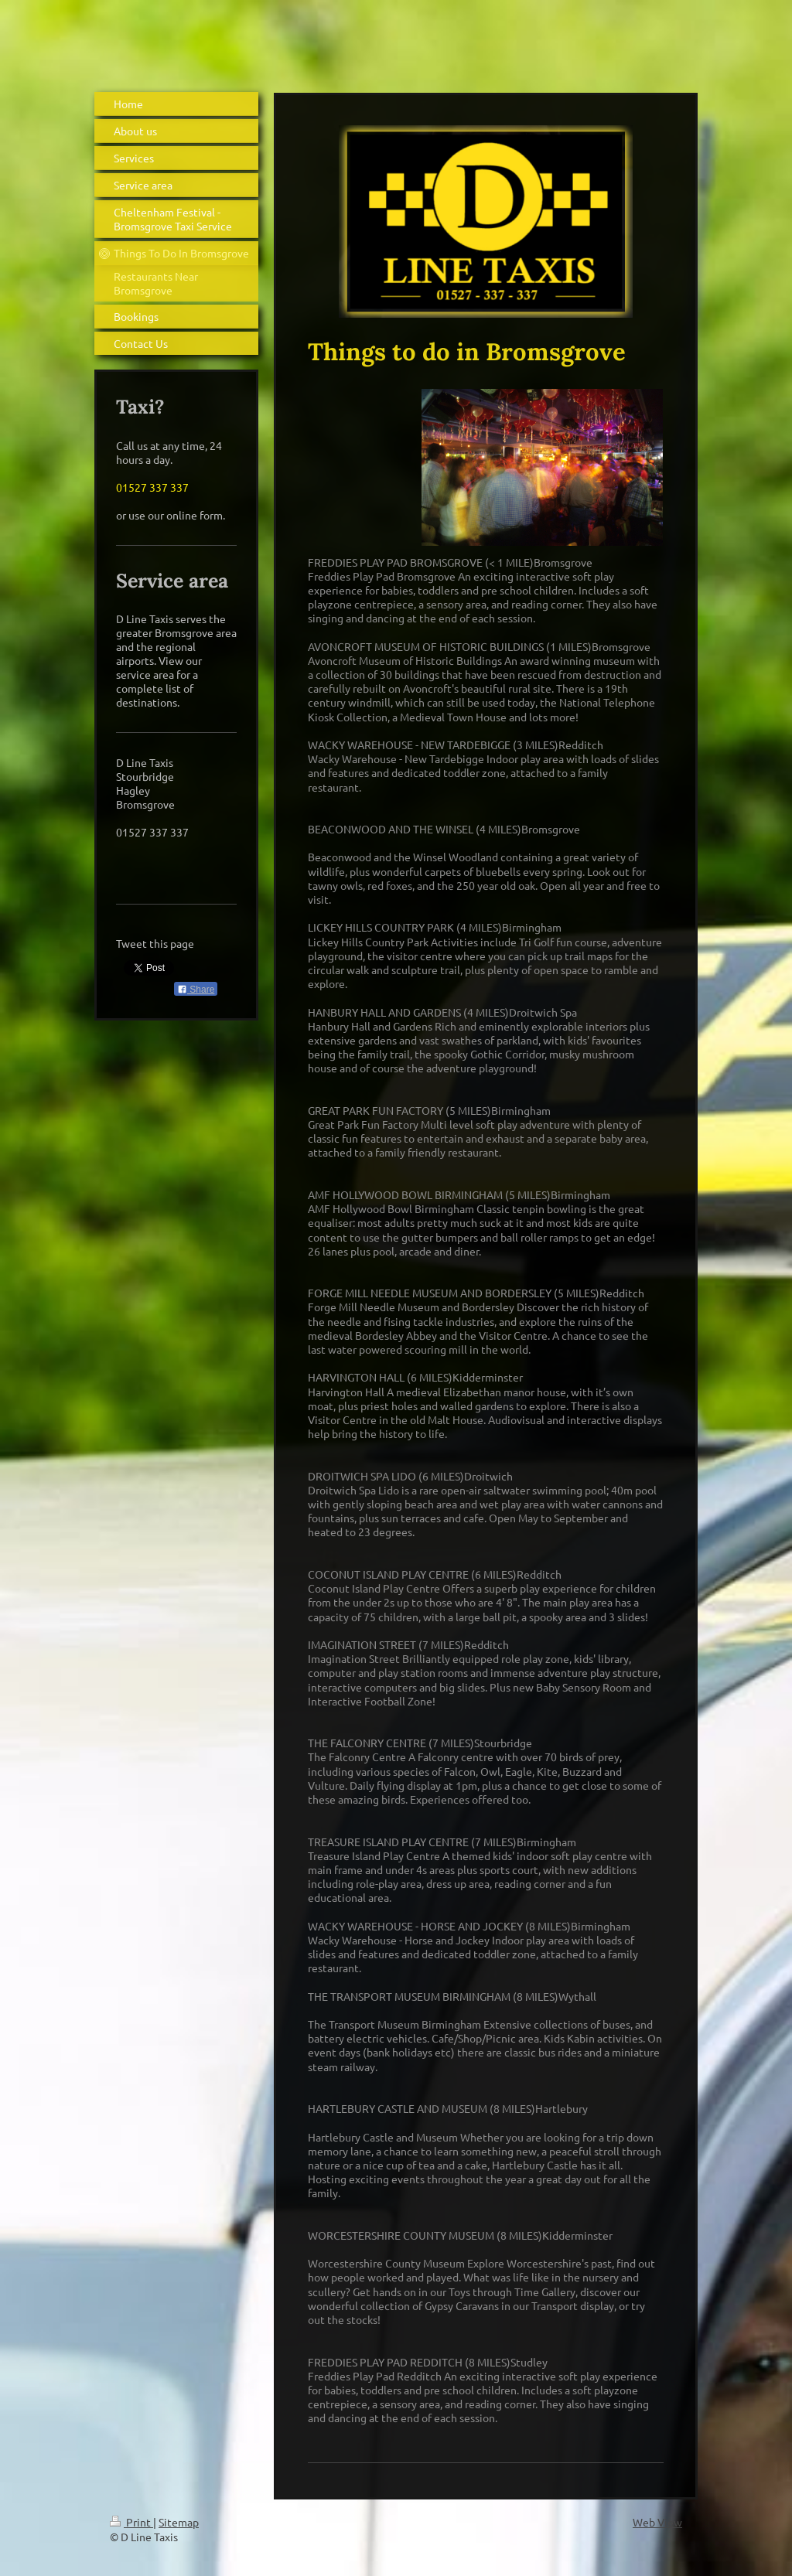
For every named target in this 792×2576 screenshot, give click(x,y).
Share (195, 989)
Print (131, 2522)
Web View (657, 2522)
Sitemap (179, 2522)
